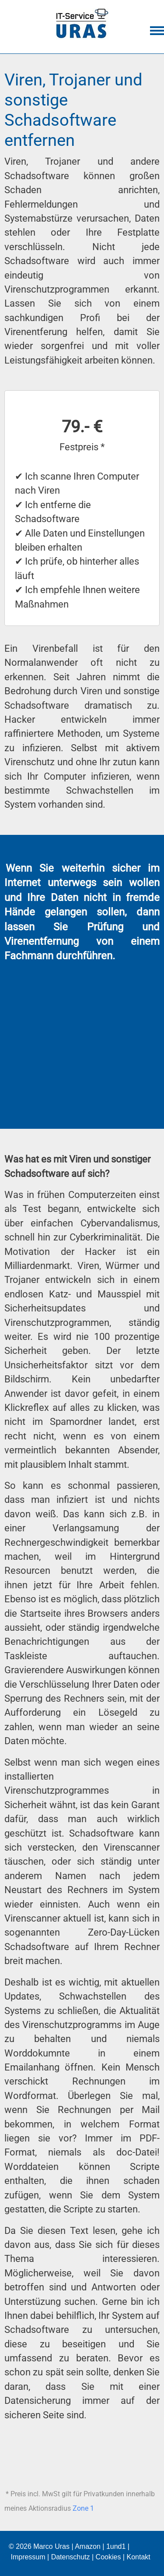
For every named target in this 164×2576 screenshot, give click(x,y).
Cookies (108, 2557)
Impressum (27, 2557)
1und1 (116, 2546)
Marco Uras (51, 2546)
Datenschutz (70, 2557)
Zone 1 (83, 2508)
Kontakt (138, 2557)
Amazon (88, 2546)
